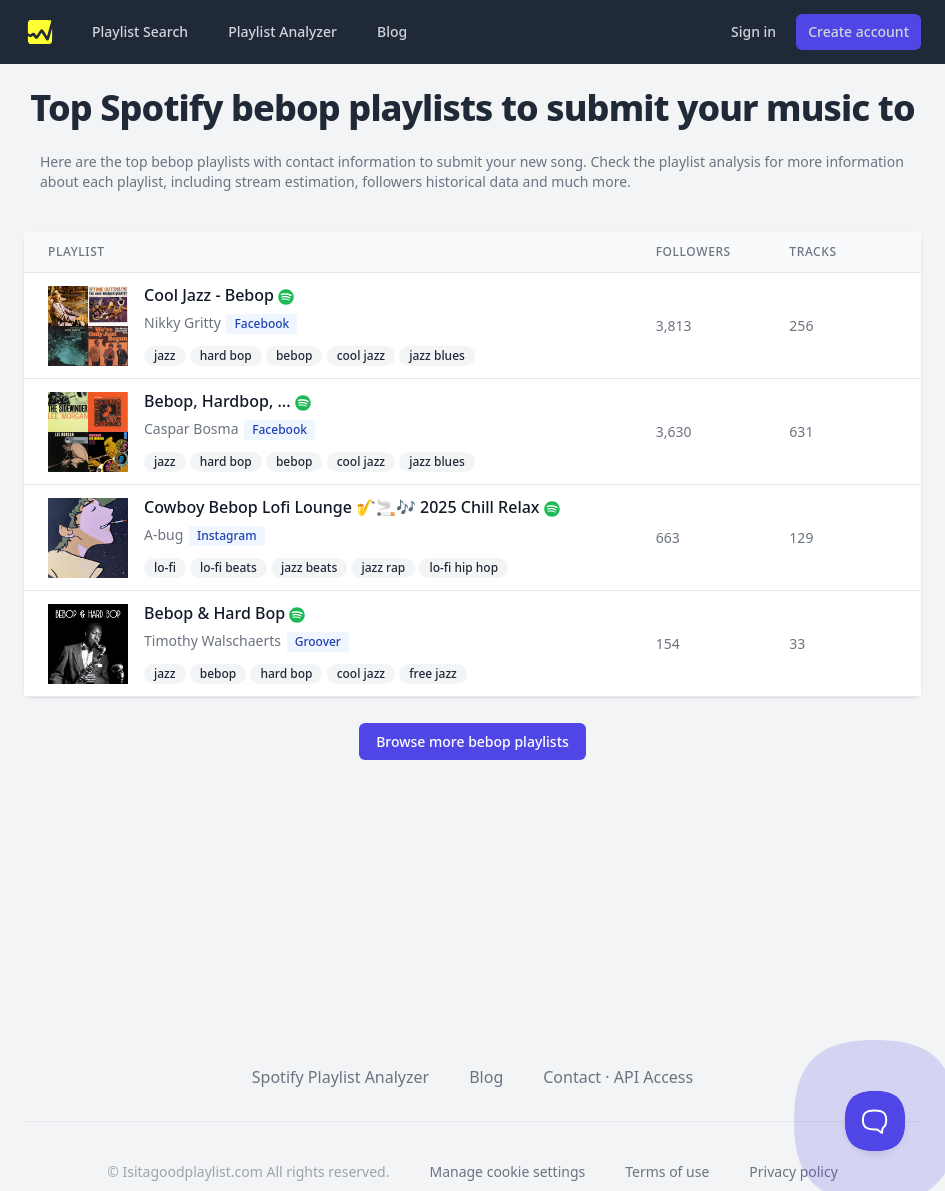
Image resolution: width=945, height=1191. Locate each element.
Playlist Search (140, 31)
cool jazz (361, 355)
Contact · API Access (618, 1077)
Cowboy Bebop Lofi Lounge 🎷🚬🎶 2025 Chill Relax (342, 507)
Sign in (753, 31)
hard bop (226, 355)
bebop (294, 355)
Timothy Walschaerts (212, 640)
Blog (392, 31)
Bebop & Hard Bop (214, 613)
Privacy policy (793, 1171)
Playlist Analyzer (282, 31)
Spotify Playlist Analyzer (340, 1077)
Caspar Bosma (191, 428)
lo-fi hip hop (463, 567)
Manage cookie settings (507, 1171)
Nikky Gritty (182, 322)
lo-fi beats (228, 567)
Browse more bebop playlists (472, 741)
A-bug (163, 534)
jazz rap (383, 567)
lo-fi (165, 567)
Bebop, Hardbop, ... (217, 401)
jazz (165, 355)
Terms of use (667, 1171)
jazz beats (309, 567)
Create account (858, 31)
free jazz (433, 673)
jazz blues (437, 355)
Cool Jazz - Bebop (209, 295)
